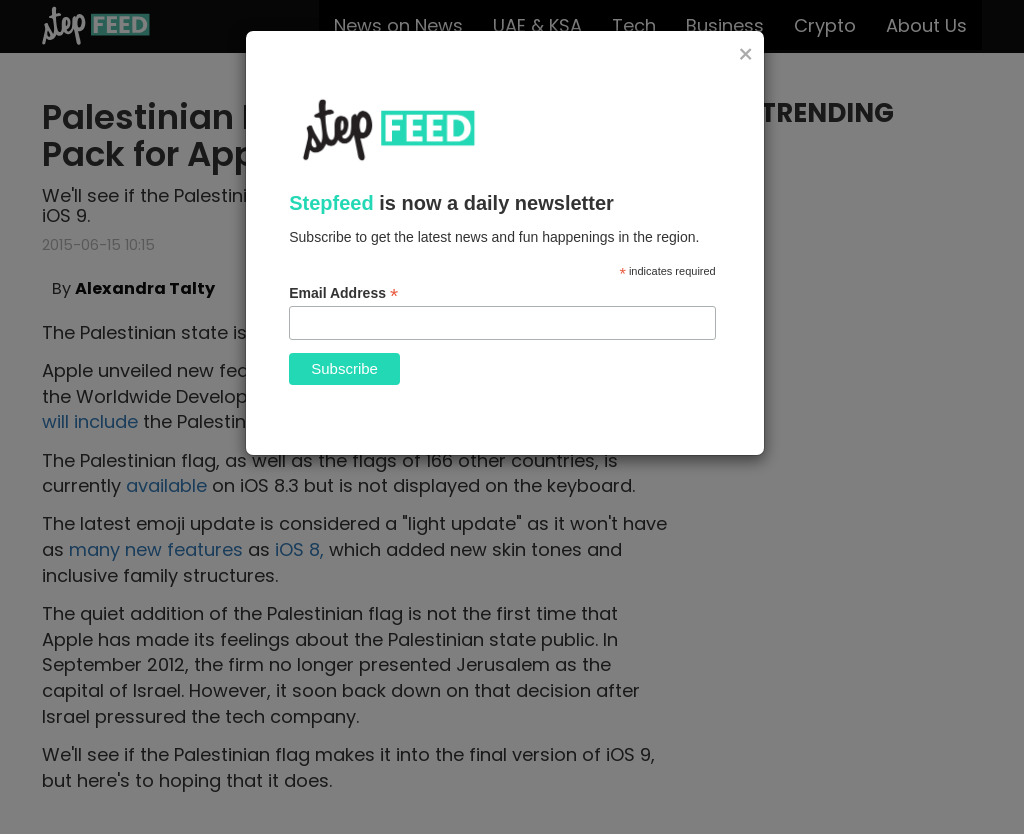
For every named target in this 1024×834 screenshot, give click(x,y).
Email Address (343, 293)
